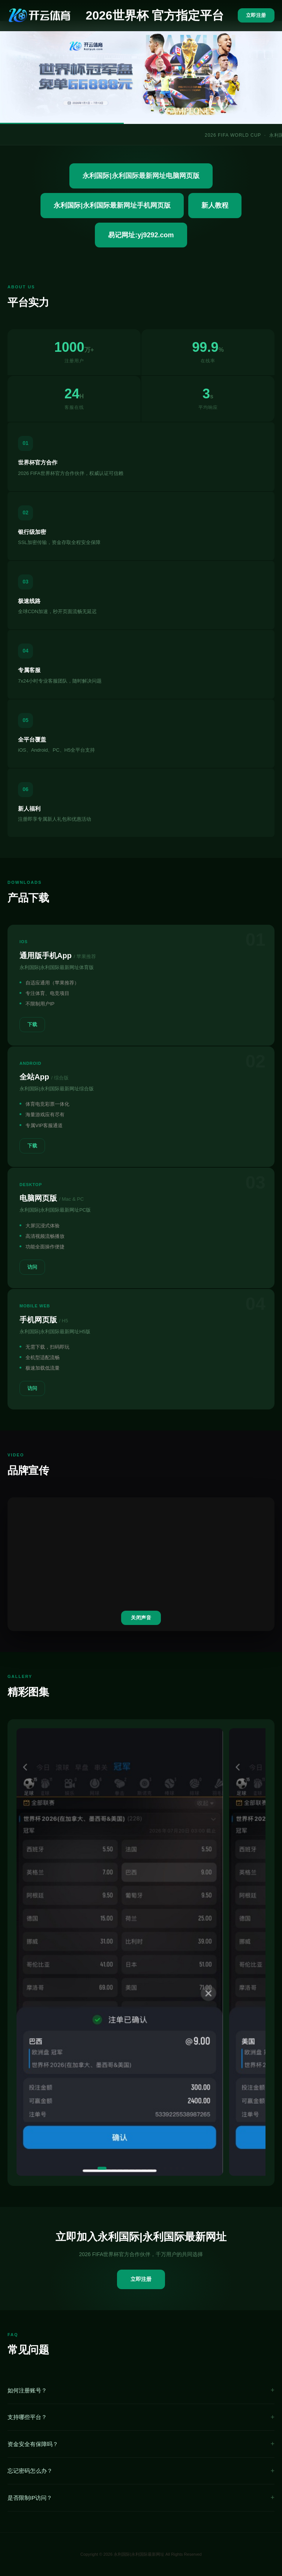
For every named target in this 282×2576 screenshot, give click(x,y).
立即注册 (256, 15)
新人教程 (214, 205)
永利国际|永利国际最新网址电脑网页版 (140, 175)
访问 (32, 1267)
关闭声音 (141, 1617)
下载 (32, 1024)
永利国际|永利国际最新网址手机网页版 (112, 205)
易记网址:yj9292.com (141, 235)
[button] (102, 2168)
